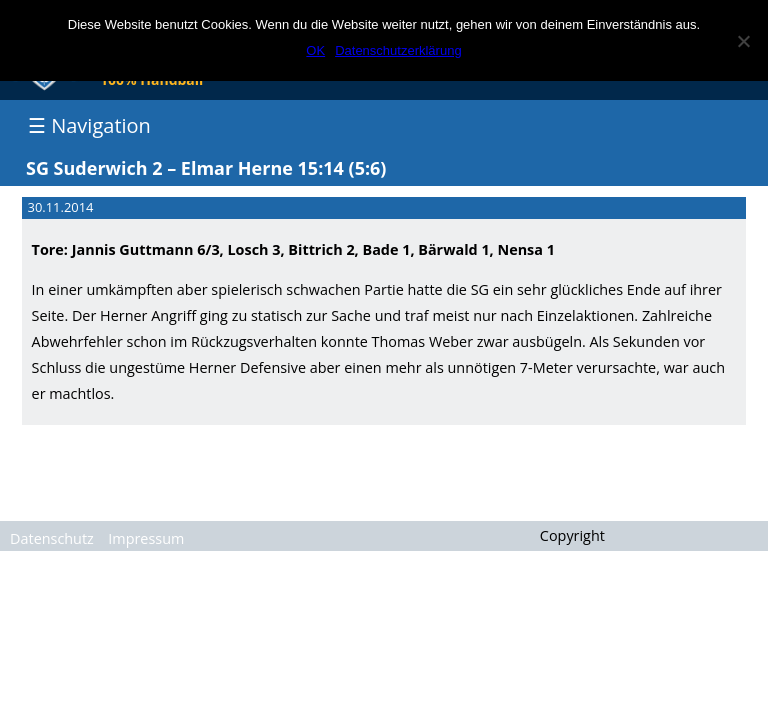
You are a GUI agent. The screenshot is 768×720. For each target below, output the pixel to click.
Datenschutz (52, 538)
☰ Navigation (89, 125)
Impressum (146, 538)
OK (315, 50)
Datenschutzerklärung (398, 50)
